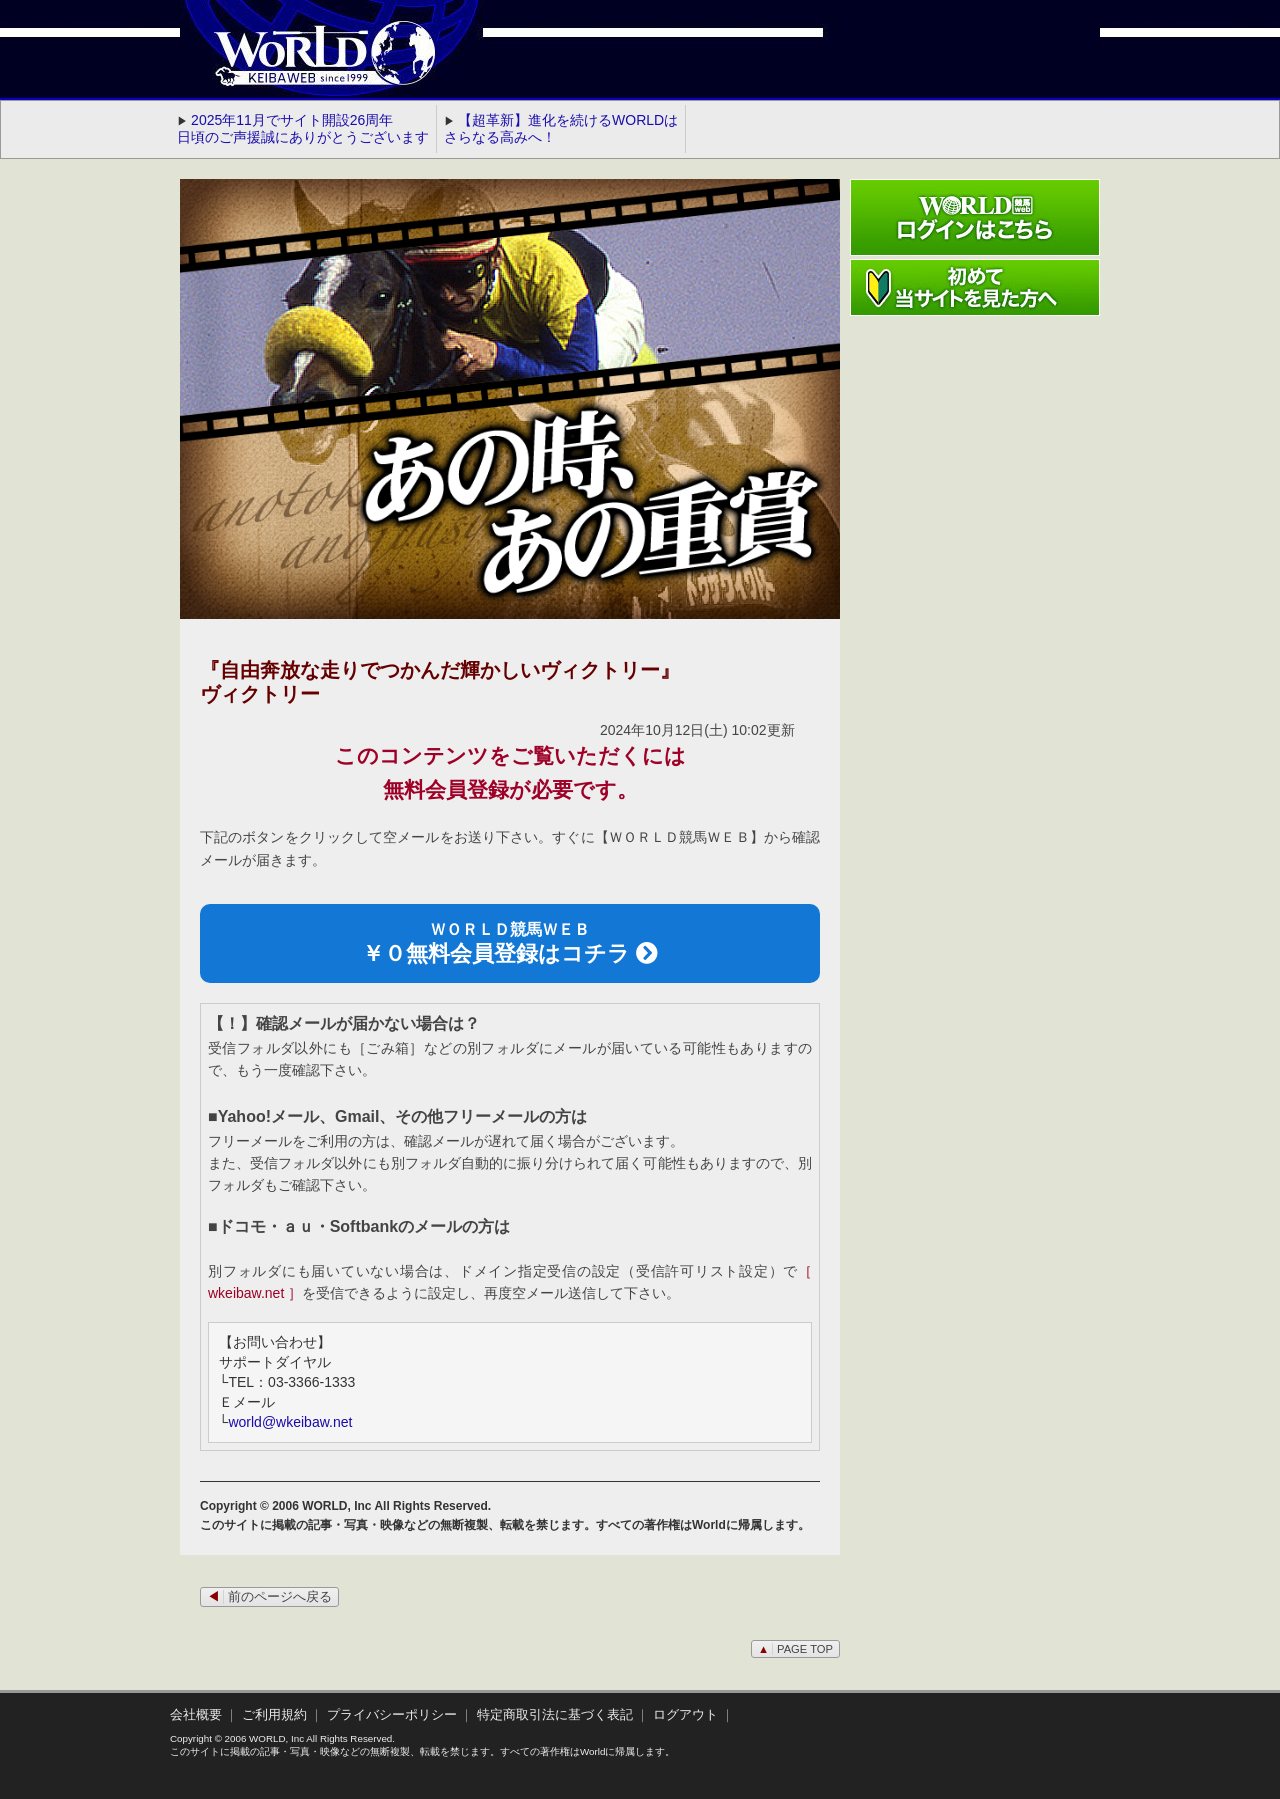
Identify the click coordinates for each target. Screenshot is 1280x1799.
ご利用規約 (274, 1715)
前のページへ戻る (269, 1597)
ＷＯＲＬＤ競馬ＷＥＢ (510, 943)
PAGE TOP (795, 1649)
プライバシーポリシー (392, 1715)
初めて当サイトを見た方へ (975, 287)
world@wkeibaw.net (290, 1422)
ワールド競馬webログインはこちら (975, 217)
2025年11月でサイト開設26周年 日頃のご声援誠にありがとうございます (303, 128)
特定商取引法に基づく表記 (555, 1715)
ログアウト (685, 1715)
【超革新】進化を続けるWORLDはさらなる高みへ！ (561, 128)
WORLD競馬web (304, 65)
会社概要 (196, 1715)
